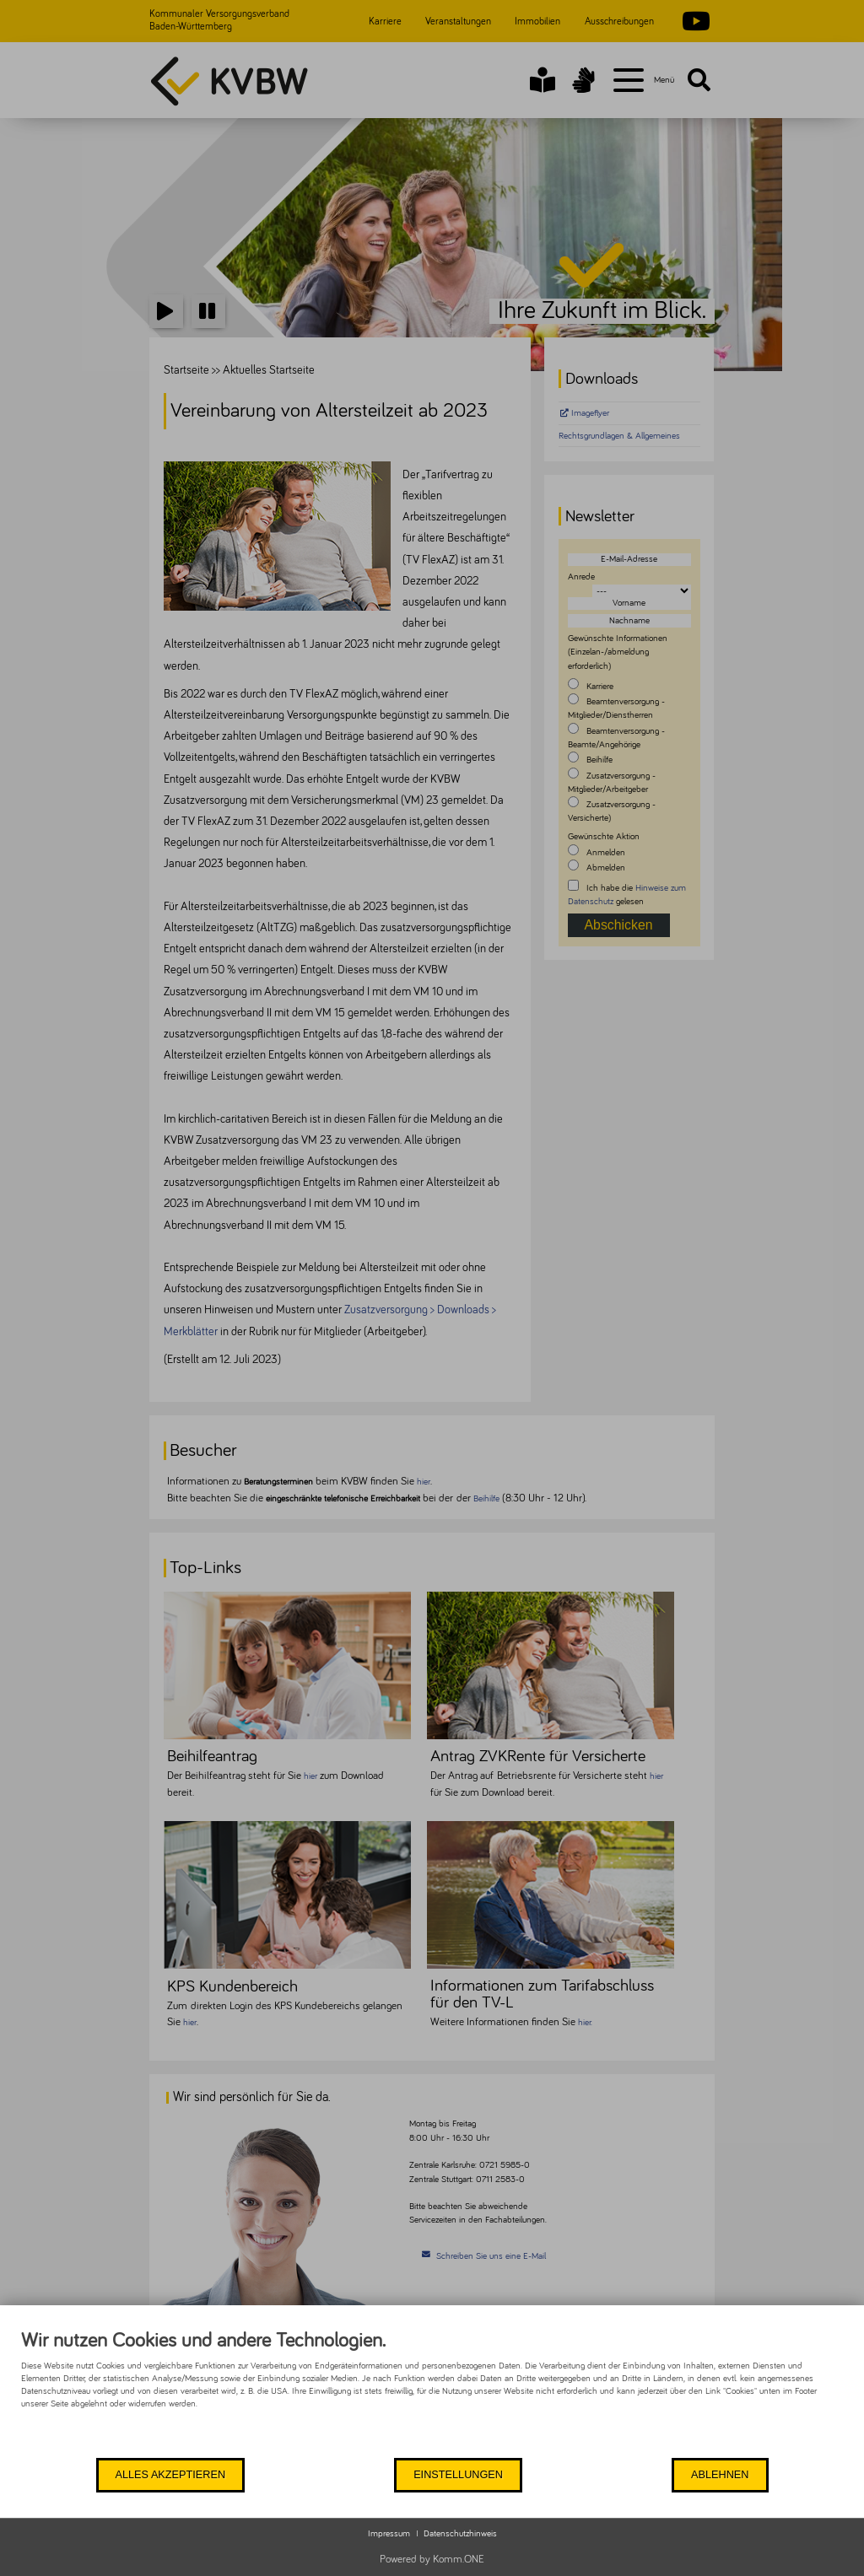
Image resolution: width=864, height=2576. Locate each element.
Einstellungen (455, 2474)
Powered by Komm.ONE (432, 2559)
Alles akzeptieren (169, 2474)
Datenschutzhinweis (460, 2533)
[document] (432, 2392)
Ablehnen (719, 2474)
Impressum (389, 2533)
